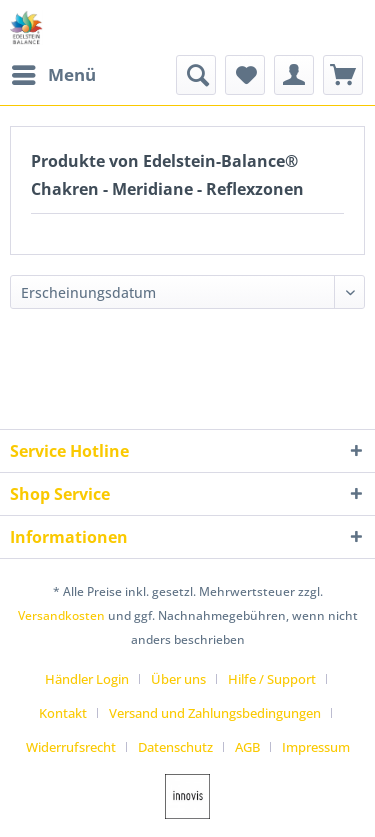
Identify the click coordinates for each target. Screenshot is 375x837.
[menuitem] (53, 75)
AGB (247, 747)
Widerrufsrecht (71, 747)
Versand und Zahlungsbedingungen (215, 713)
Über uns (178, 679)
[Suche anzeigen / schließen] (196, 75)
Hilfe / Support (272, 679)
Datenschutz (175, 747)
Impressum (316, 747)
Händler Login (87, 679)
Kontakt (63, 713)
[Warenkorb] (343, 75)
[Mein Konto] (294, 75)
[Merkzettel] (245, 75)
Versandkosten (61, 615)
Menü (54, 72)
